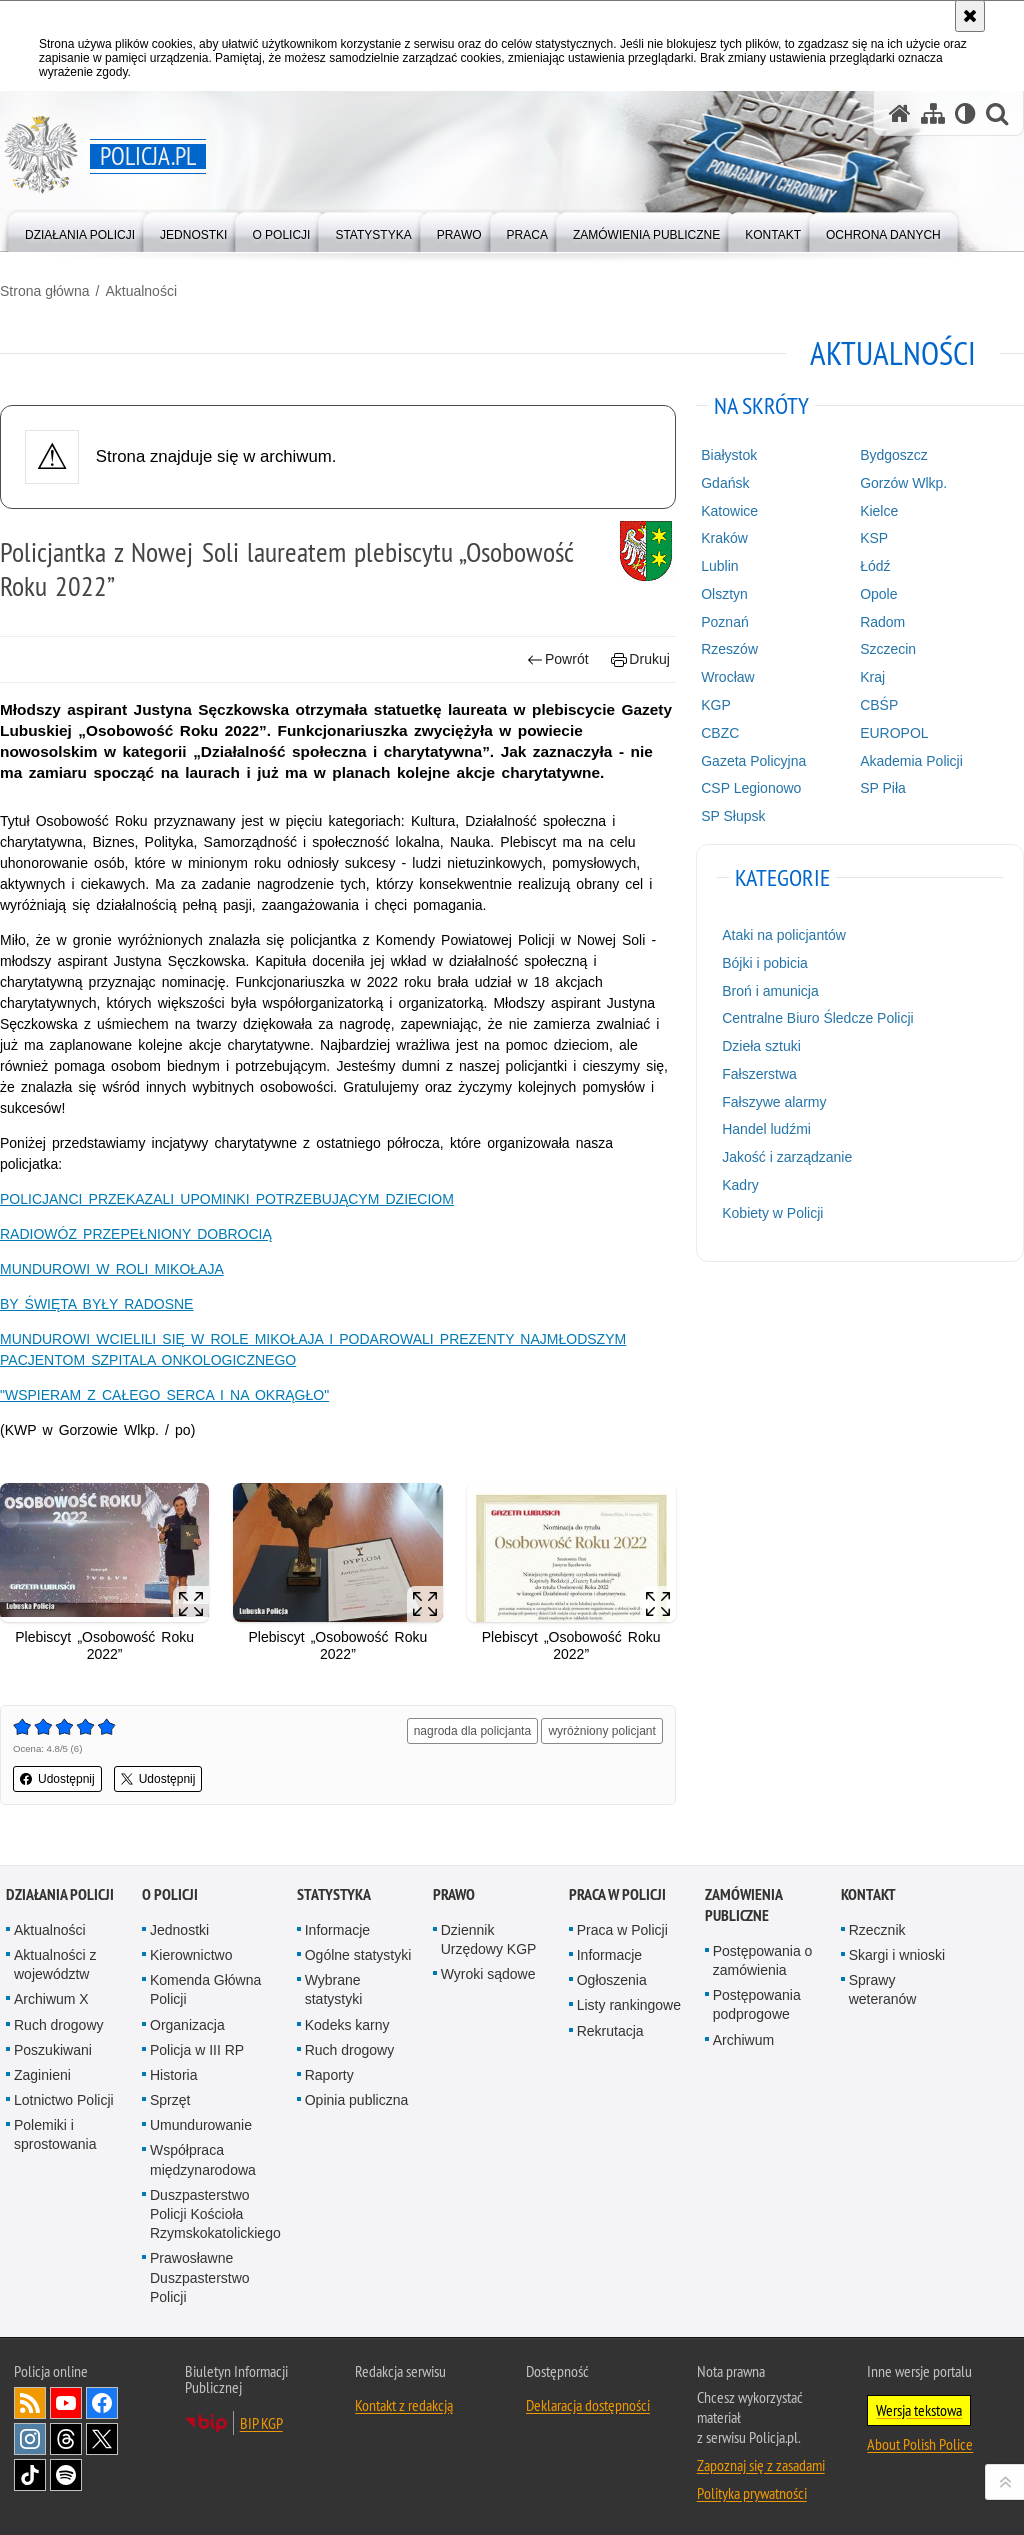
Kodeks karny (347, 2025)
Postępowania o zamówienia (763, 1960)
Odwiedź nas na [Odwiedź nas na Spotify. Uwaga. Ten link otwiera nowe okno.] (66, 2475)
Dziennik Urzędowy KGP (489, 1939)
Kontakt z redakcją (404, 2405)
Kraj (872, 677)
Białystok (729, 455)
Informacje (337, 1930)
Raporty (329, 2075)
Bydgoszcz (894, 455)
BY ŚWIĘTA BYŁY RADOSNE (96, 1304)
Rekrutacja (610, 2031)
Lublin (719, 566)
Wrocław (727, 677)
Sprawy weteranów (883, 1989)
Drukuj (640, 659)
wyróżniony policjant (601, 1731)
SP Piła (883, 788)
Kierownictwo (191, 1955)
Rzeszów (729, 649)
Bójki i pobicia (765, 963)
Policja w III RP (197, 2050)
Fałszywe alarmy (774, 1102)
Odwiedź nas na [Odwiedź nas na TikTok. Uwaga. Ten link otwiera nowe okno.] (30, 2475)
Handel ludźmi (766, 1129)
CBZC (720, 733)
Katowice (729, 511)
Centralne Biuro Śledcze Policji (817, 1018)
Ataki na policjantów (784, 935)
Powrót (558, 659)
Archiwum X (51, 1999)
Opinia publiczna (357, 2100)
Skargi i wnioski (897, 1955)
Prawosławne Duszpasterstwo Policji (200, 2277)
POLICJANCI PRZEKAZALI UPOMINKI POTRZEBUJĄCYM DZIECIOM (227, 1199)
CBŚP (879, 705)
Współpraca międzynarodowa (203, 2159)
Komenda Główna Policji (205, 1989)
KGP (716, 705)
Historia (173, 2075)
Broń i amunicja (770, 991)
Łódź (875, 566)
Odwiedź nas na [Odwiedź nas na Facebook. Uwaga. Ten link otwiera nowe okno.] (102, 2403)
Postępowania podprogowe (757, 2004)
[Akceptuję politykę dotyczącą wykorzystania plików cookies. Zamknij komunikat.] (970, 16)
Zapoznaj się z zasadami (761, 2465)
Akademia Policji (911, 761)
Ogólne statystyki (358, 1955)
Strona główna (45, 291)
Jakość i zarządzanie (787, 1157)
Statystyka (334, 1894)
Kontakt (868, 1894)
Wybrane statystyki (334, 1989)
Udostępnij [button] (57, 1779)
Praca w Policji (617, 1894)
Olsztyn (724, 594)
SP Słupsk (733, 816)
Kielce (879, 511)
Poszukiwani (53, 2050)
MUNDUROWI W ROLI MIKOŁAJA (112, 1269)
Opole (878, 594)
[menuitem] (80, 230)
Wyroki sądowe (488, 1974)
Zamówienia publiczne (743, 1905)
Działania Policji (60, 1894)
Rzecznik (877, 1930)
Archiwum (743, 2040)
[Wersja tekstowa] (965, 113)
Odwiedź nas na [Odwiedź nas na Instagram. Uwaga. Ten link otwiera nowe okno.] (30, 2439)
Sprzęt (170, 2100)
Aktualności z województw (55, 1964)
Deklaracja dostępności (588, 2405)
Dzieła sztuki (761, 1046)
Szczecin (888, 649)
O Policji (170, 1894)
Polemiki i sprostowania (55, 2134)
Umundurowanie (201, 2125)
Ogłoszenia (612, 1980)
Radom (882, 622)
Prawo (454, 1894)
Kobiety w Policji (772, 1213)
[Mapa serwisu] (933, 113)
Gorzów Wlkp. (903, 483)
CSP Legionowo (751, 788)
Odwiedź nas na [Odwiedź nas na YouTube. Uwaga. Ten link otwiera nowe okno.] (66, 2403)
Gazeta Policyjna (753, 761)
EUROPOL (894, 733)
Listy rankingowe (629, 2005)
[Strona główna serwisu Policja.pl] (900, 113)
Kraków (724, 538)
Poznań (724, 622)
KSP (874, 538)
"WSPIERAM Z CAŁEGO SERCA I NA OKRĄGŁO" (164, 1395)
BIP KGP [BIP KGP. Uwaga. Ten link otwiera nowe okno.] (261, 2423)
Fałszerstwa (759, 1074)
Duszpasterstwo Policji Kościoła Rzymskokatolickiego (215, 2214)
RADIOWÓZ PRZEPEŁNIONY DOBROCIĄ (136, 1234)
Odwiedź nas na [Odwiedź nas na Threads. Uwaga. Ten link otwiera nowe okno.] (66, 2439)
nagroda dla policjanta (472, 1731)
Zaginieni (42, 2075)
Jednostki (179, 1930)
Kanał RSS (30, 2403)
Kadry (740, 1185)
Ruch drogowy (59, 2025)
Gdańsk (725, 483)
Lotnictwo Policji (64, 2100)
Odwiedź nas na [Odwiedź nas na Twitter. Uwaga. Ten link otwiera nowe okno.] (102, 2439)
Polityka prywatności (752, 2493)
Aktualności (141, 291)
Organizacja (187, 2025)
